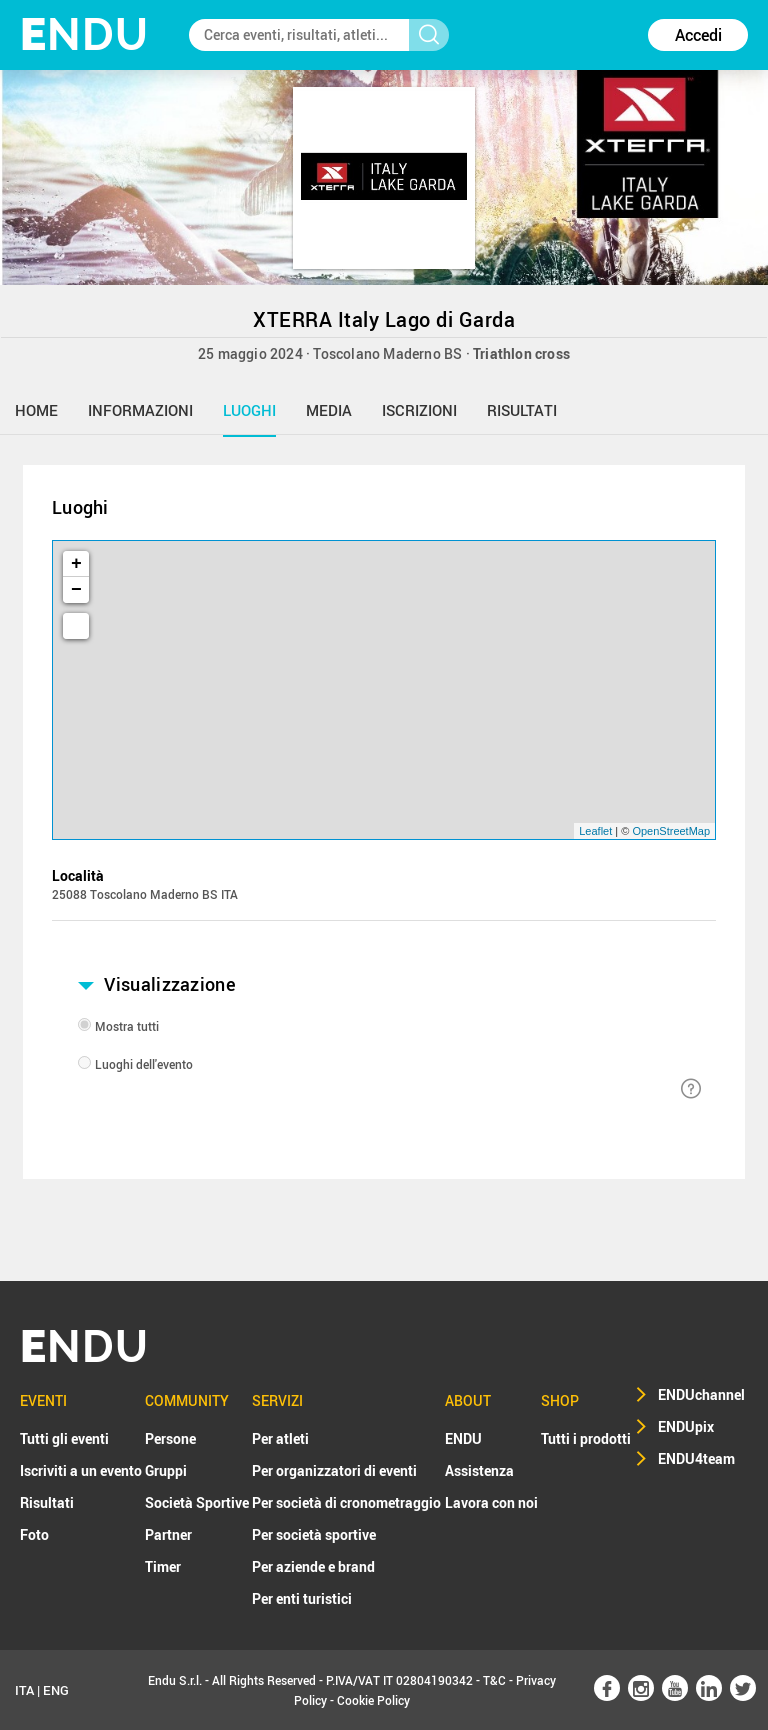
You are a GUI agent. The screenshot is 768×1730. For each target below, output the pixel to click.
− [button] (76, 590)
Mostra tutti (127, 1026)
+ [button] (76, 564)
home (36, 410)
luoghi (249, 410)
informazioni (140, 410)
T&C (494, 1680)
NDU (84, 34)
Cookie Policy (373, 1700)
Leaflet (595, 831)
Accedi (698, 35)
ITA (24, 1690)
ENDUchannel (701, 1394)
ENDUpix (686, 1426)
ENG (56, 1690)
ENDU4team (696, 1458)
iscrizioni (419, 410)
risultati (522, 410)
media (329, 410)
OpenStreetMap (671, 831)
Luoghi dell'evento (144, 1064)
